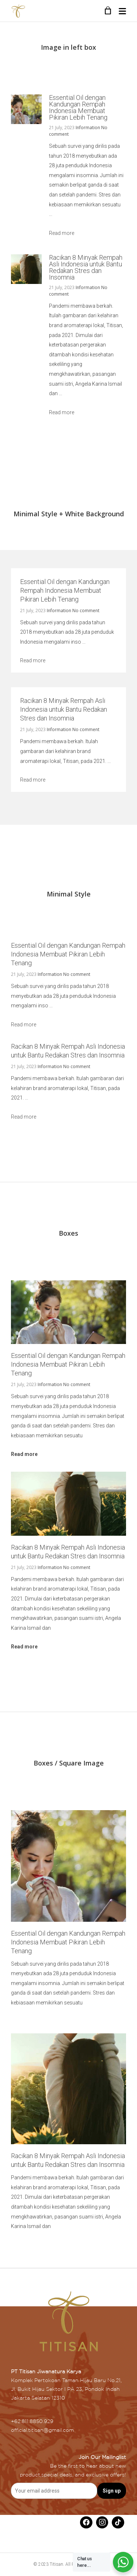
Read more (61, 233)
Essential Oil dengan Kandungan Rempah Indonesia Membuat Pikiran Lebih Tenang (78, 107)
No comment (85, 610)
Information (88, 127)
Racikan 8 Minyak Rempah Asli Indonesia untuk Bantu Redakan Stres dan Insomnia (85, 267)
